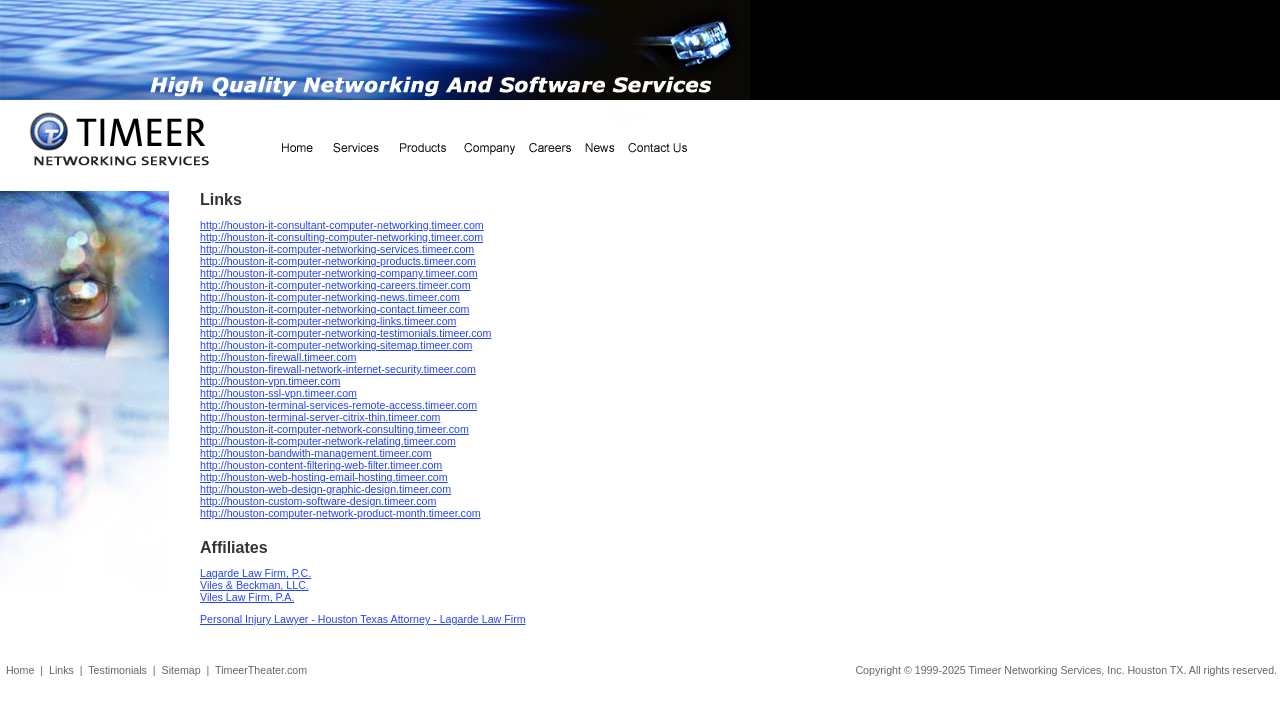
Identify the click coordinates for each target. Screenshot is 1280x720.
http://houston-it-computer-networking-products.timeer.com (338, 261)
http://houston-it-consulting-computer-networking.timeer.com (341, 237)
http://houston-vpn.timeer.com (270, 381)
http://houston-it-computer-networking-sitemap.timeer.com (336, 345)
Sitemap (181, 670)
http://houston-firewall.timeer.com (278, 357)
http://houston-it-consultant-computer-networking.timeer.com (342, 225)
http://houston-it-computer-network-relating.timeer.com (328, 441)
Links (61, 670)
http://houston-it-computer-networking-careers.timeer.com (335, 285)
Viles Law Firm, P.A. (247, 597)
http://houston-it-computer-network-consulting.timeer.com (334, 429)
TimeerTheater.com (261, 670)
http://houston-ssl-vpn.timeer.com (278, 393)
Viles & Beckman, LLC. (254, 585)
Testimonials (117, 670)
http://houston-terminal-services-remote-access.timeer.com (338, 405)
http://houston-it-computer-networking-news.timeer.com (330, 297)
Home (20, 670)
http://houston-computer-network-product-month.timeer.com (340, 513)
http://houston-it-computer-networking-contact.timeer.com (334, 309)
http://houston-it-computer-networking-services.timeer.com (337, 249)
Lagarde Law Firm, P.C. (255, 573)
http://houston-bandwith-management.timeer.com (316, 453)
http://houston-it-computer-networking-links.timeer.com (328, 321)
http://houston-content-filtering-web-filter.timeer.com (321, 465)
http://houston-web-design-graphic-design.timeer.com (325, 489)
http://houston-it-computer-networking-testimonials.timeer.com (345, 333)
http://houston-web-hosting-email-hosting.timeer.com (324, 477)
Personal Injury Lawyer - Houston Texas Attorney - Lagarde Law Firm (363, 619)
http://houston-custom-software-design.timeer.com (318, 501)
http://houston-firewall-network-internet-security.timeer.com (338, 369)
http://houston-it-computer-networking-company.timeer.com (339, 273)
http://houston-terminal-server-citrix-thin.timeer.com (320, 417)
